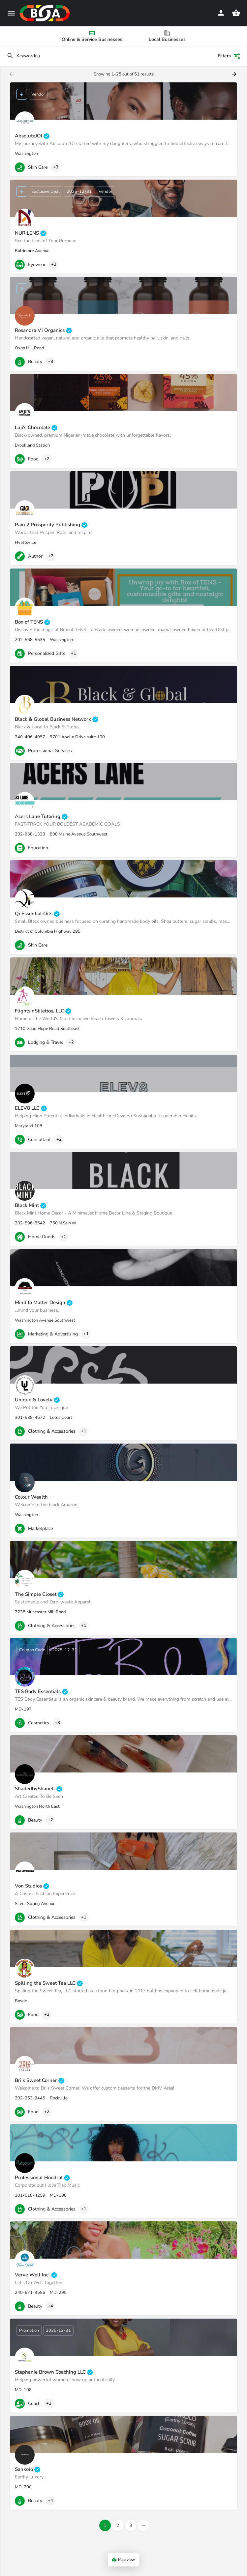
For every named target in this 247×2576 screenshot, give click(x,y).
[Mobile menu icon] (11, 13)
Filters (229, 56)
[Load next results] (235, 74)
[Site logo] (45, 13)
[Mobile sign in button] (221, 13)
